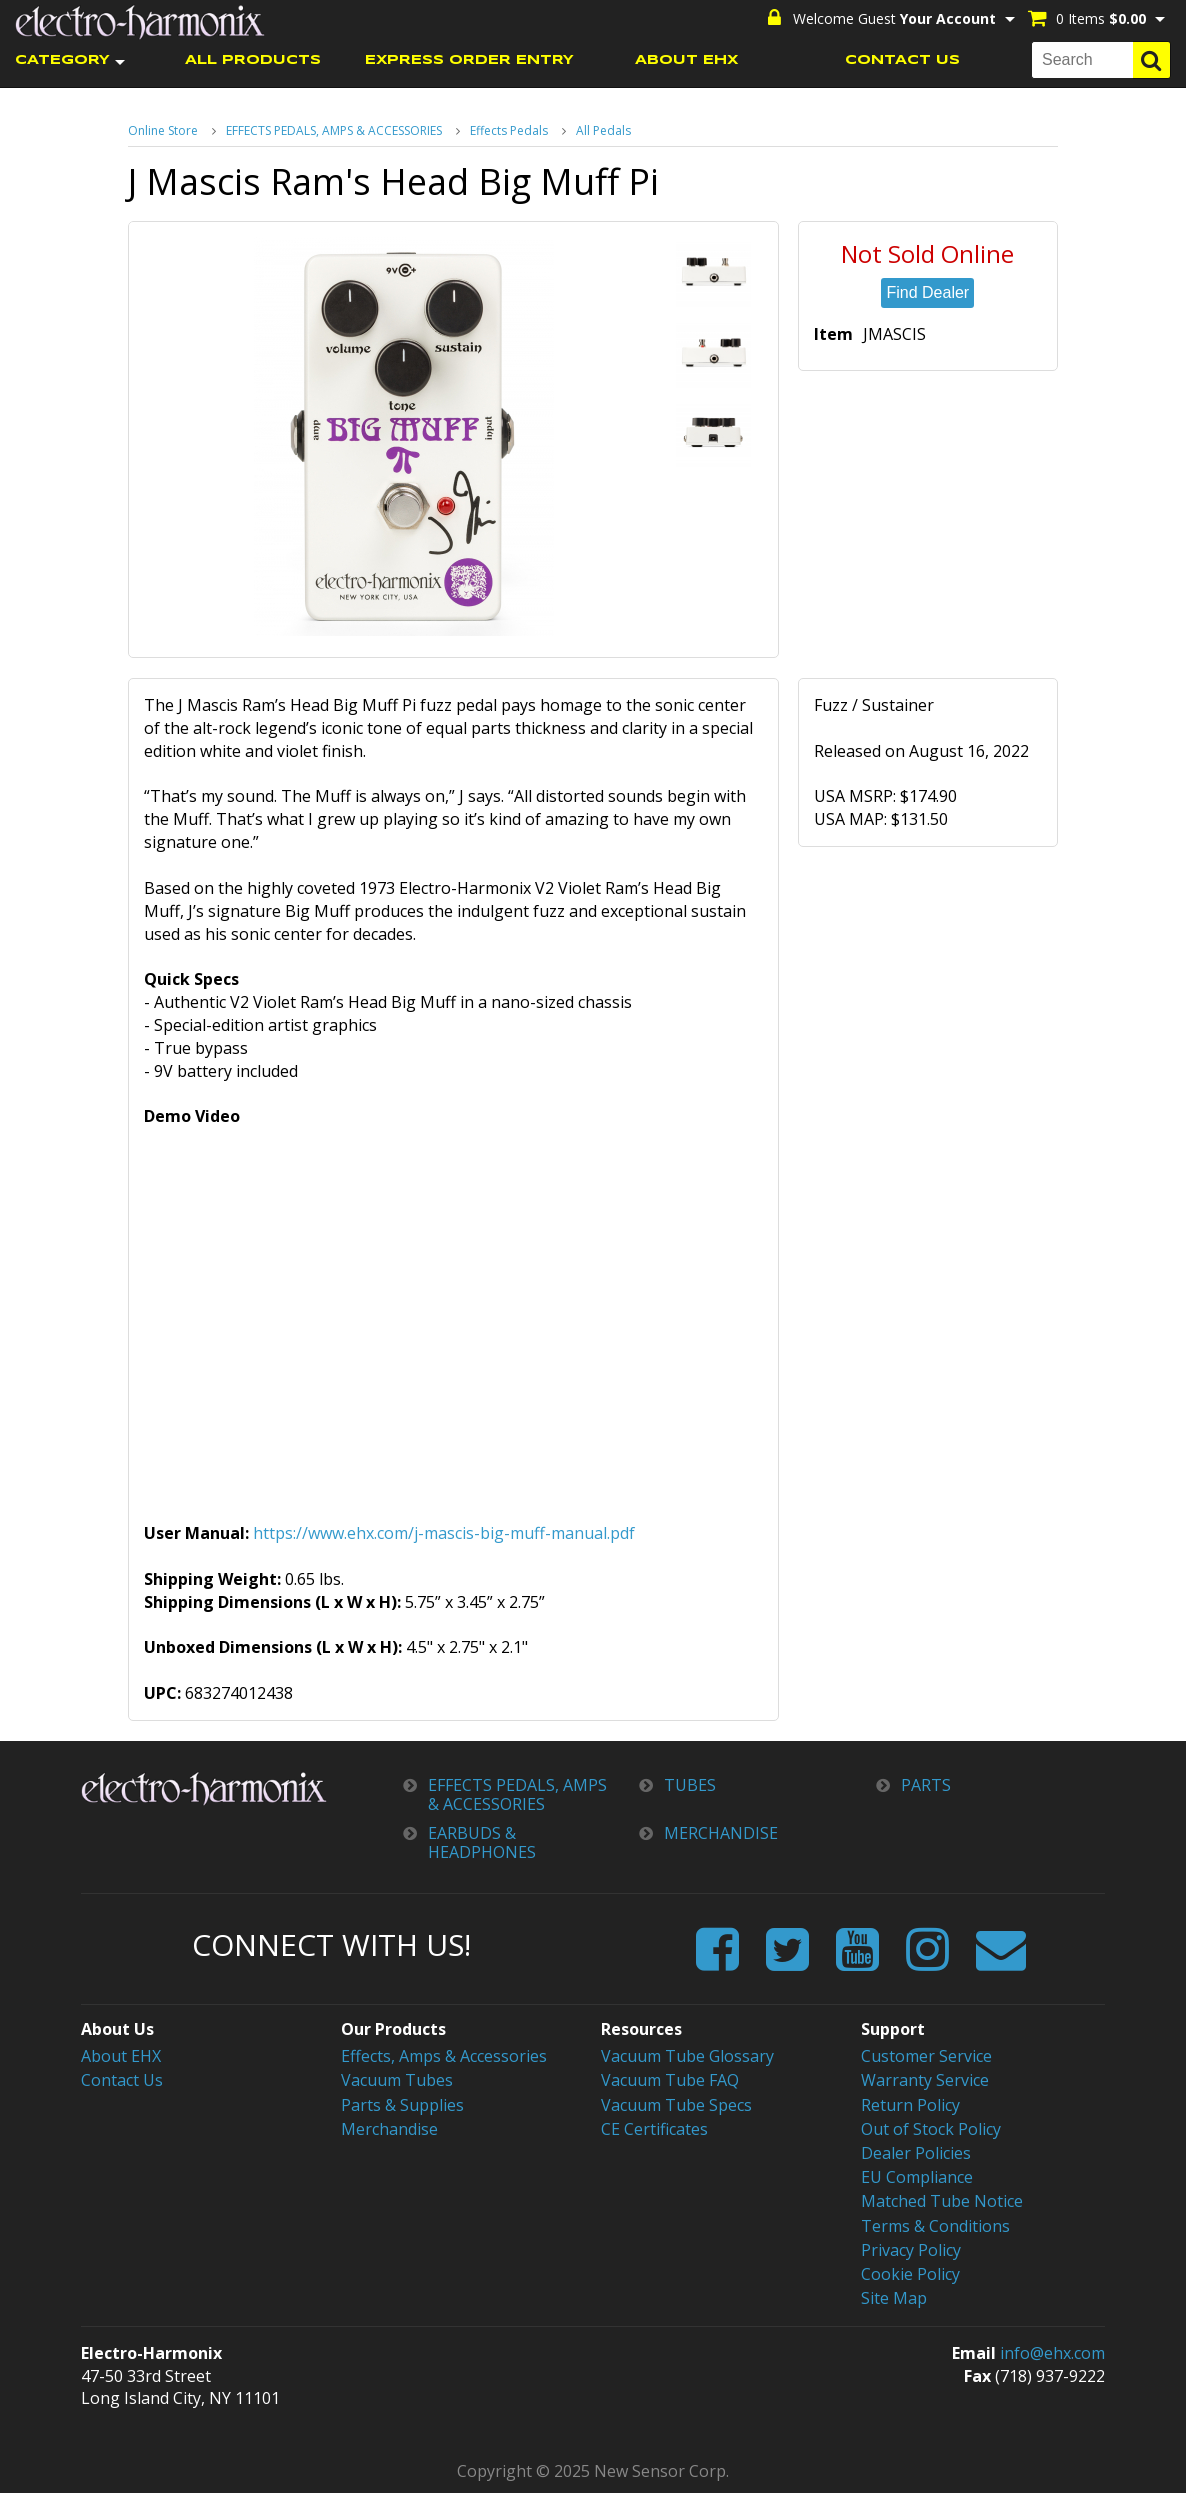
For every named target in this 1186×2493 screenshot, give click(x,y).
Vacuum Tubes (397, 2080)
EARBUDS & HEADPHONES (482, 1843)
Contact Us (122, 2080)
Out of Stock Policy (931, 2129)
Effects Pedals (509, 130)
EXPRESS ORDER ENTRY (469, 60)
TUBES (690, 1785)
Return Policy (910, 2105)
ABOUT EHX (686, 60)
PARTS (926, 1785)
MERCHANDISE (721, 1833)
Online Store (163, 130)
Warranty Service (925, 2080)
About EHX (121, 2056)
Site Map (894, 2298)
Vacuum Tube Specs (676, 2105)
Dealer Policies (916, 2153)
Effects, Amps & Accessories (444, 2056)
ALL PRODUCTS (253, 60)
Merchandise (389, 2129)
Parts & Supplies (402, 2105)
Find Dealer (927, 292)
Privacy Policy (911, 2250)
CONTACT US (902, 60)
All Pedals (603, 130)
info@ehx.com (1052, 2353)
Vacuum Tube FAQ (670, 2080)
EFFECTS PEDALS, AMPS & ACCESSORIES (334, 130)
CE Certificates (654, 2129)
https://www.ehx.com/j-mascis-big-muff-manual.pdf (444, 1533)
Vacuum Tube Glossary (687, 2056)
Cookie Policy (910, 2274)
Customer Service (926, 2056)
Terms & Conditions (935, 2226)
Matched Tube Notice (942, 2201)
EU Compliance (917, 2177)
